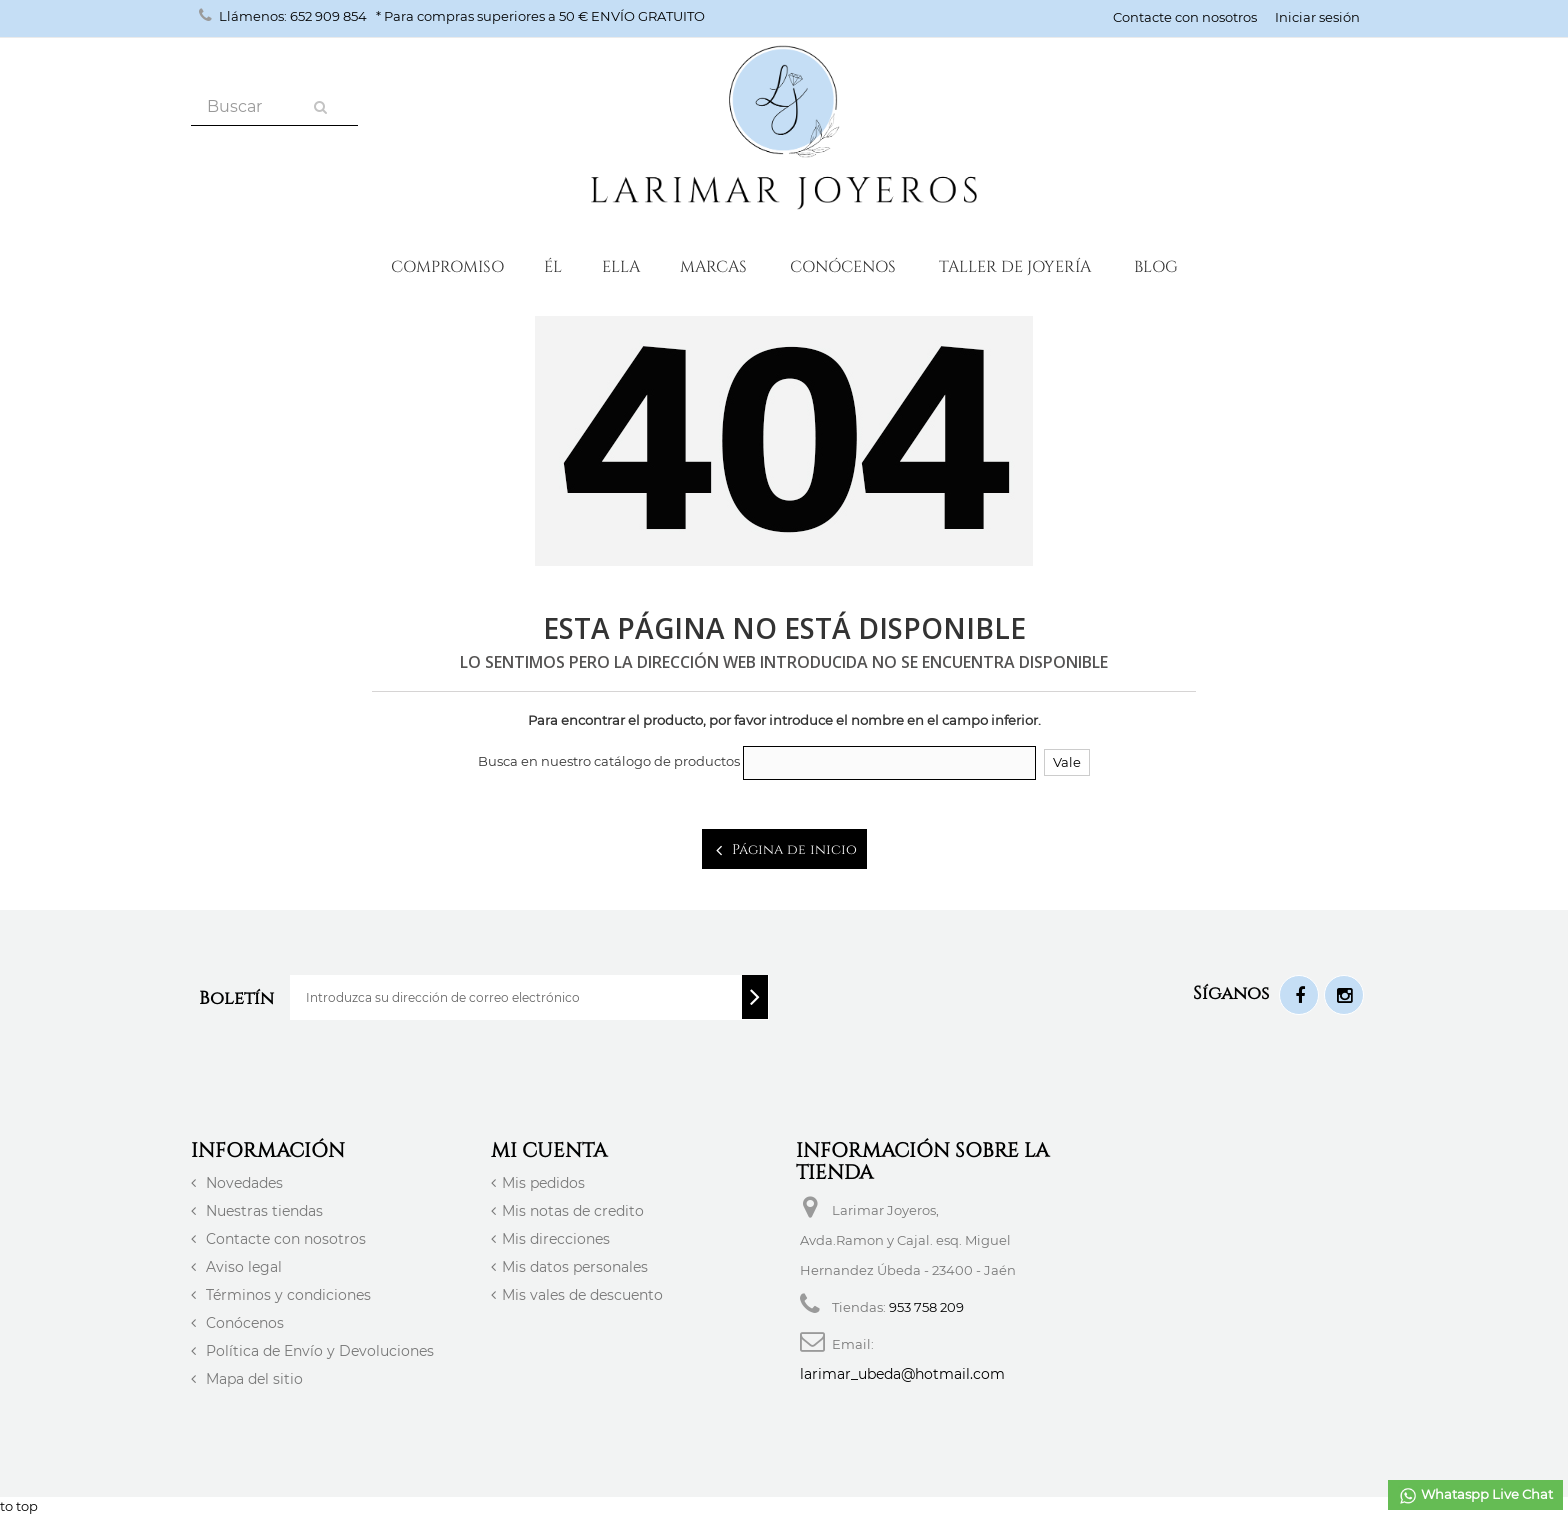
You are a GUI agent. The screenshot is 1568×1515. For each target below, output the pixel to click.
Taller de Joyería (1015, 265)
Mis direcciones (556, 1239)
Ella (621, 265)
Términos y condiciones (286, 1295)
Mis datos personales (575, 1267)
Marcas (713, 265)
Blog (1156, 265)
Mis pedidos (543, 1183)
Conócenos (843, 265)
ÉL (553, 265)
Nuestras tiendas (262, 1211)
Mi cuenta (549, 1149)
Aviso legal (242, 1267)
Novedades (242, 1183)
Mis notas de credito (573, 1211)
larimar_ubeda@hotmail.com (902, 1374)
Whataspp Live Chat (1475, 1496)
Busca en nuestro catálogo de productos (609, 761)
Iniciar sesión (1317, 17)
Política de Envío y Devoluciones (318, 1351)
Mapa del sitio (252, 1379)
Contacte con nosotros (1185, 17)
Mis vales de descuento (582, 1295)
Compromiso (447, 265)
